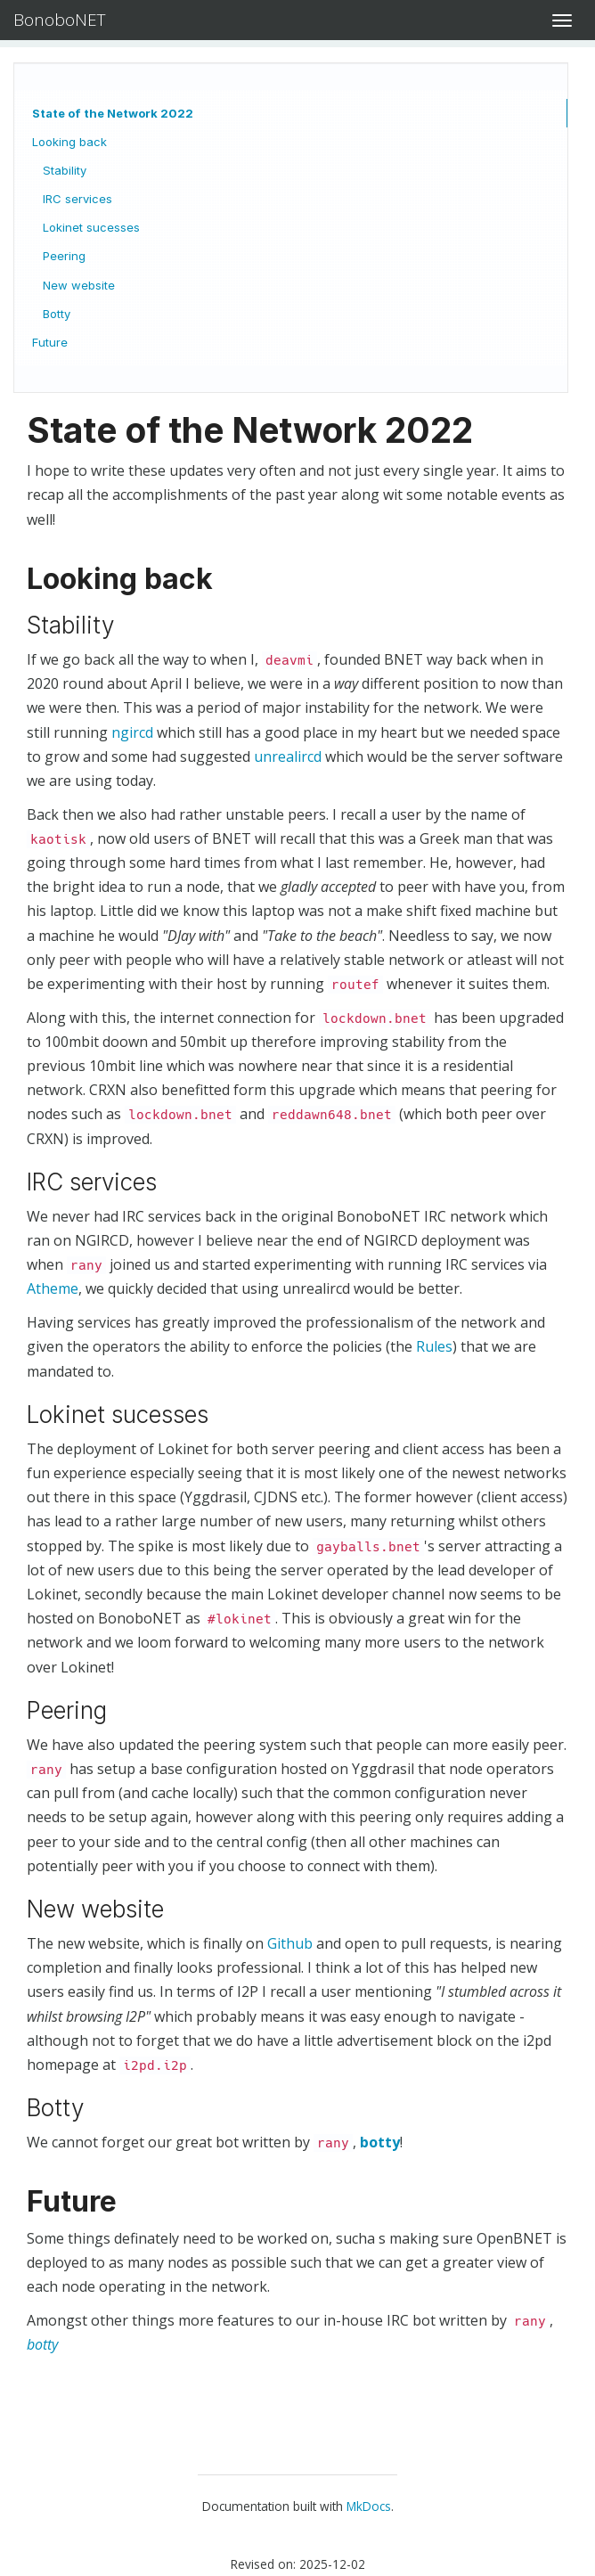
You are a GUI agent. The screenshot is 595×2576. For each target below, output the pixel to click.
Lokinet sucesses (91, 227)
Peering (64, 256)
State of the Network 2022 (112, 113)
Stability (64, 170)
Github (290, 1943)
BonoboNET (59, 19)
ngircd (132, 732)
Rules (434, 1346)
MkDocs (368, 2506)
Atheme (52, 1288)
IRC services (77, 199)
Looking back (69, 142)
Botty (56, 314)
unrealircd (288, 756)
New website (79, 285)
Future (50, 342)
